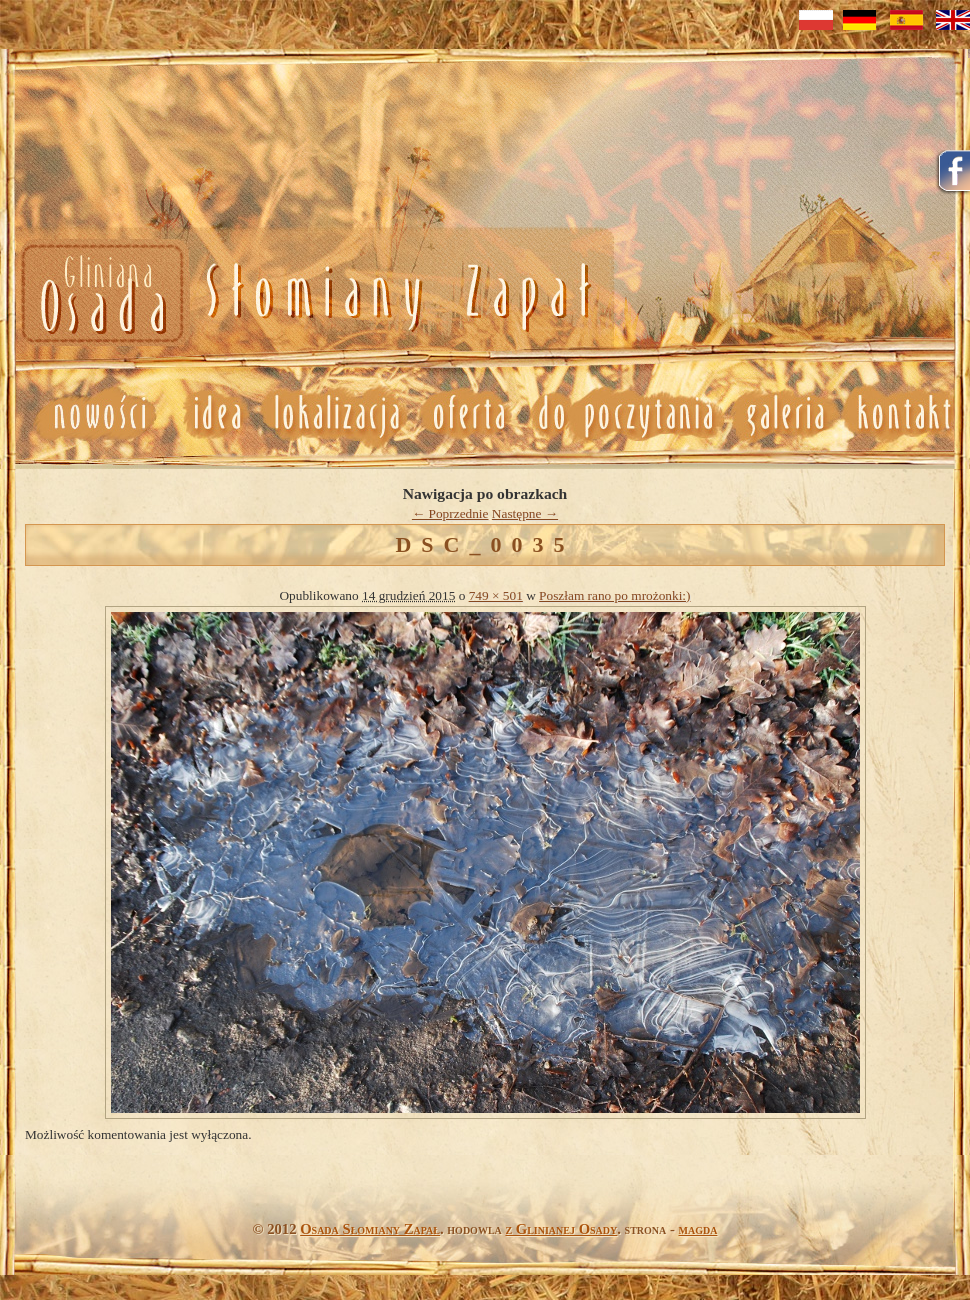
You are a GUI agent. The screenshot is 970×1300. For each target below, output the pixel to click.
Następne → (525, 513)
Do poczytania (624, 414)
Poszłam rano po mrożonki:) (614, 595)
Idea (209, 414)
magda (698, 1229)
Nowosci (302, 294)
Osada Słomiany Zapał (370, 1229)
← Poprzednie (450, 513)
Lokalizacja (335, 414)
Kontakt (905, 414)
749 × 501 (496, 595)
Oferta (467, 414)
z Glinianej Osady (561, 1229)
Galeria (784, 414)
